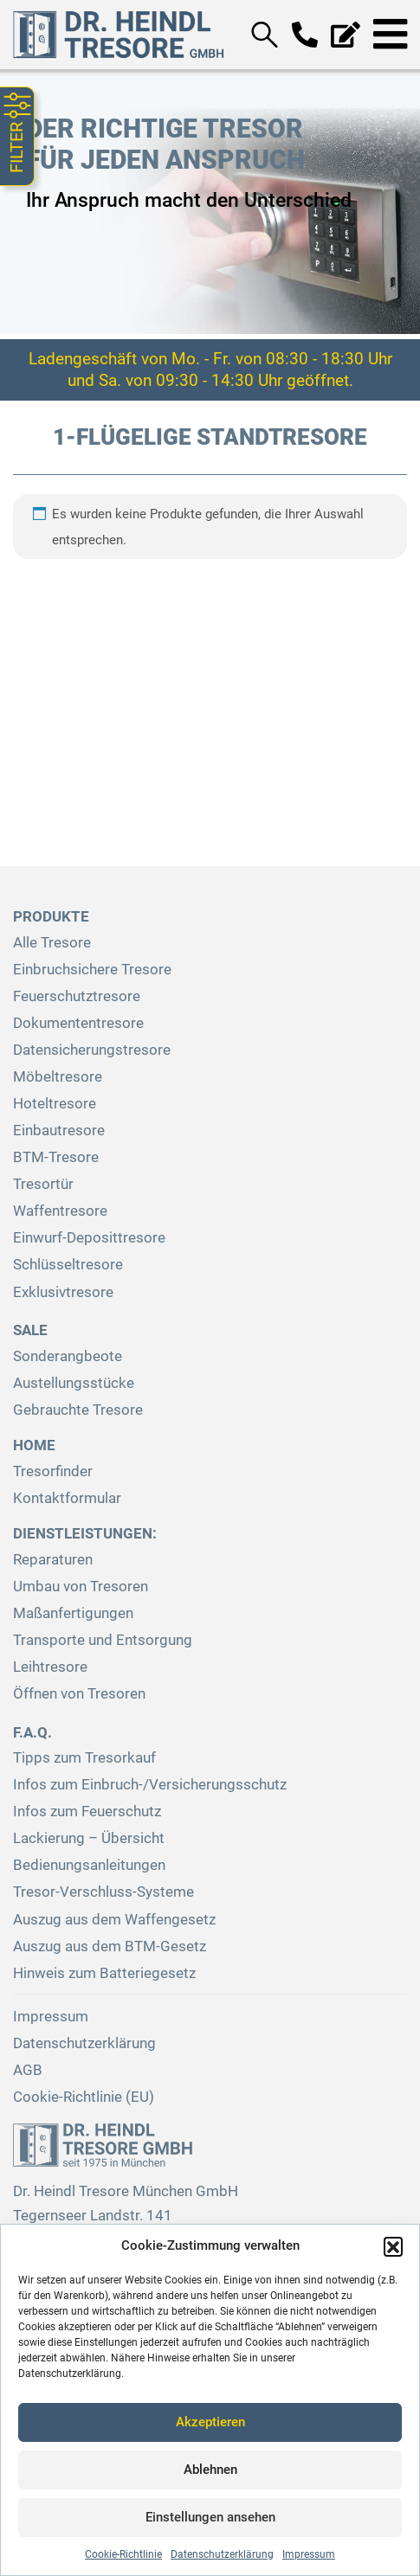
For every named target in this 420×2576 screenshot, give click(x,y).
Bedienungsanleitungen (89, 1865)
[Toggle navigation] (390, 35)
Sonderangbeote (67, 1356)
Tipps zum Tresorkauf (84, 1758)
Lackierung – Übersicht (89, 1838)
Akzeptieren (210, 2422)
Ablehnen (210, 2469)
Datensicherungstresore (92, 1050)
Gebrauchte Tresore (78, 1410)
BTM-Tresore (56, 1157)
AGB (27, 2070)
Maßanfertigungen (73, 1613)
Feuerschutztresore (76, 996)
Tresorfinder (53, 1471)
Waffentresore (60, 1211)
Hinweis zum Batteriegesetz (104, 1973)
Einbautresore (59, 1130)
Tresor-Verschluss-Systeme (103, 1892)
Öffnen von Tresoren (79, 1694)
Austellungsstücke (73, 1383)
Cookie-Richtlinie (123, 2554)
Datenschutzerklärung (222, 2554)
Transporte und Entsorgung (102, 1640)
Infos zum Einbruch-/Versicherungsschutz (150, 1784)
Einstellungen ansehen (210, 2517)
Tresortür (43, 1184)
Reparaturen (53, 1559)
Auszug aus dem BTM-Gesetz (109, 1946)
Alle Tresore (52, 943)
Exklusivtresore (63, 1292)
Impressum (308, 2554)
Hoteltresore (54, 1103)
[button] (393, 2246)
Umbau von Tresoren (80, 1586)
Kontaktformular (67, 1498)
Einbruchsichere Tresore (92, 969)
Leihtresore (50, 1667)
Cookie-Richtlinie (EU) (83, 2097)
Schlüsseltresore (68, 1264)
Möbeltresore (57, 1077)
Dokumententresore (78, 1023)
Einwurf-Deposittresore (89, 1238)
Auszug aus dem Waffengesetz (114, 1919)
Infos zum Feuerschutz (87, 1811)
